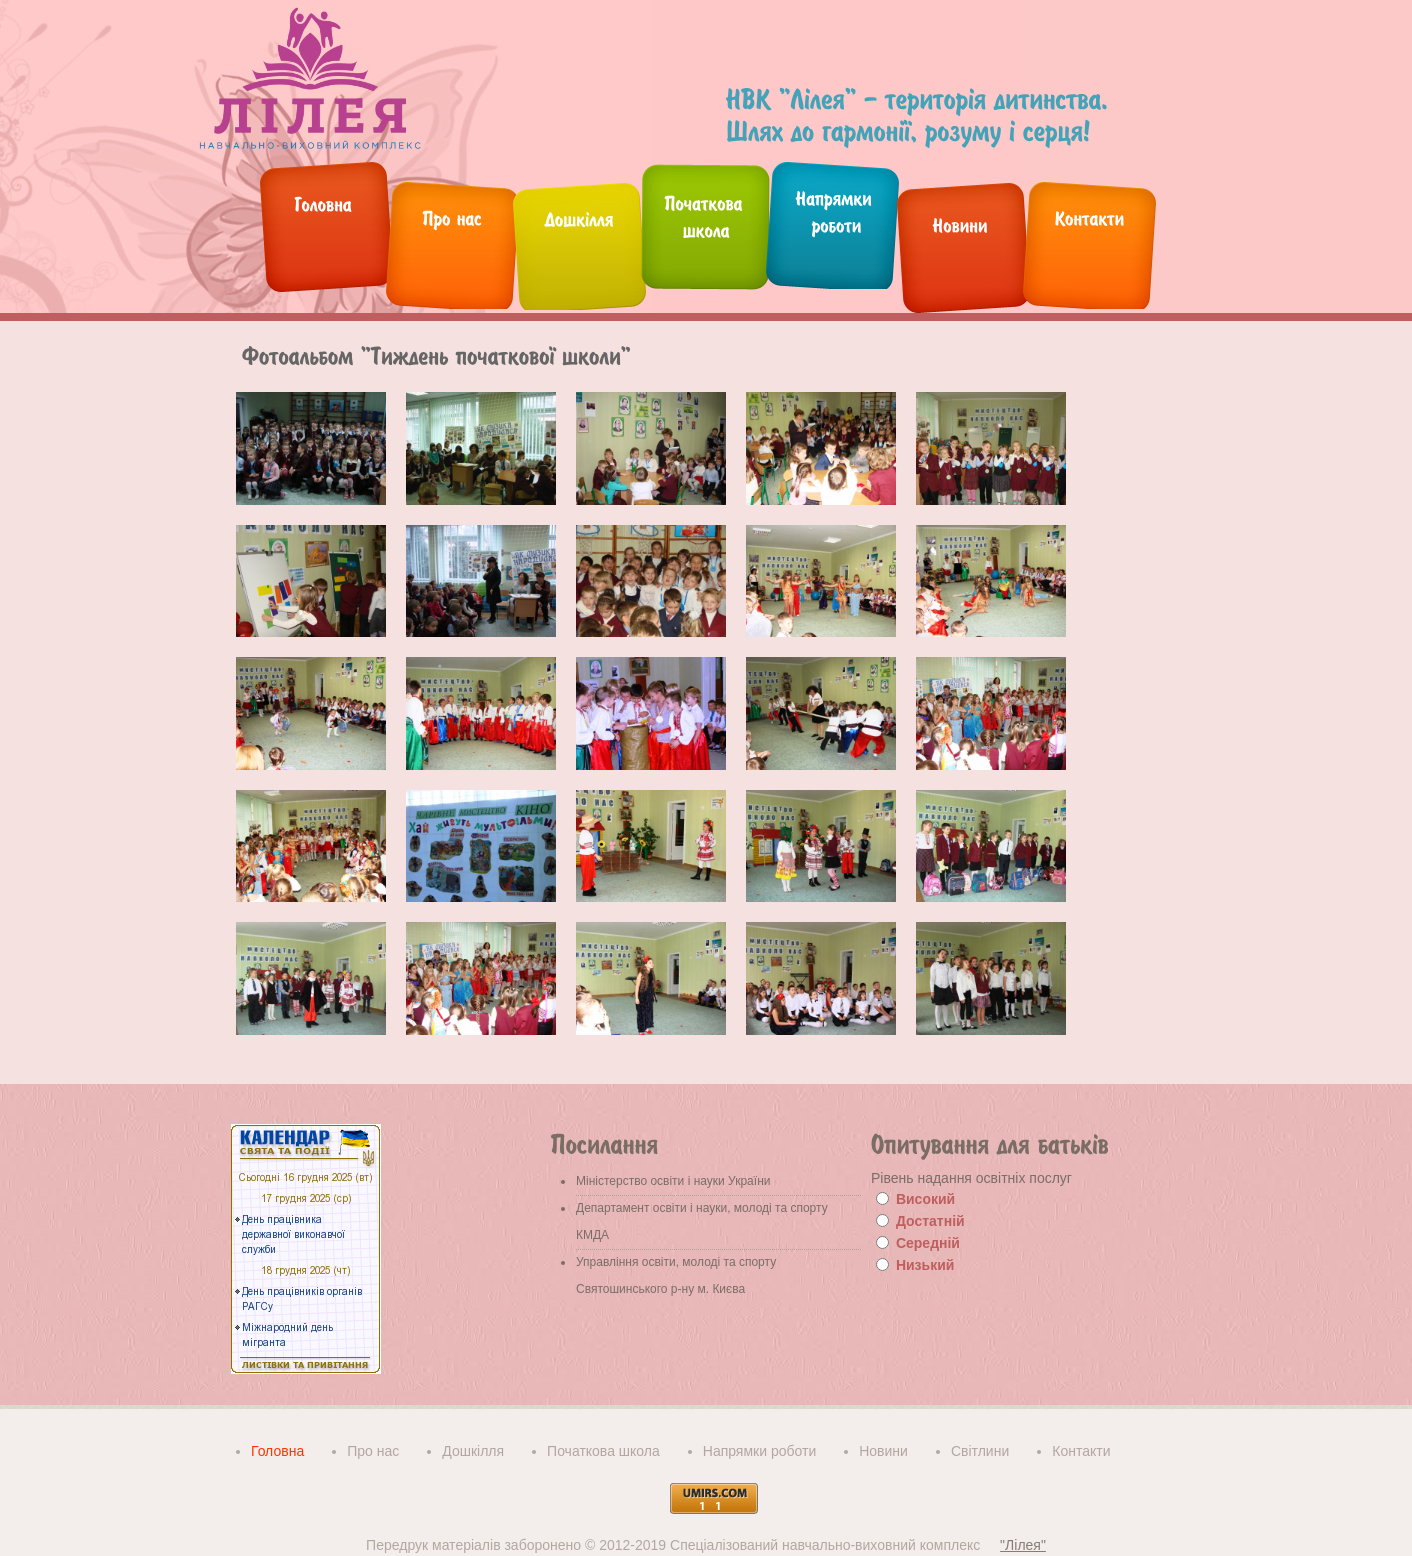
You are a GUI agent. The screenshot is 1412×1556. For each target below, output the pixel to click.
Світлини (980, 1451)
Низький (925, 1265)
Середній (928, 1243)
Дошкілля (473, 1451)
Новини (883, 1451)
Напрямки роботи (759, 1451)
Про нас (373, 1451)
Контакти (1081, 1451)
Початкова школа (603, 1451)
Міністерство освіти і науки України (673, 1181)
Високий (925, 1199)
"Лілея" (1023, 1545)
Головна (277, 1451)
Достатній (930, 1221)
